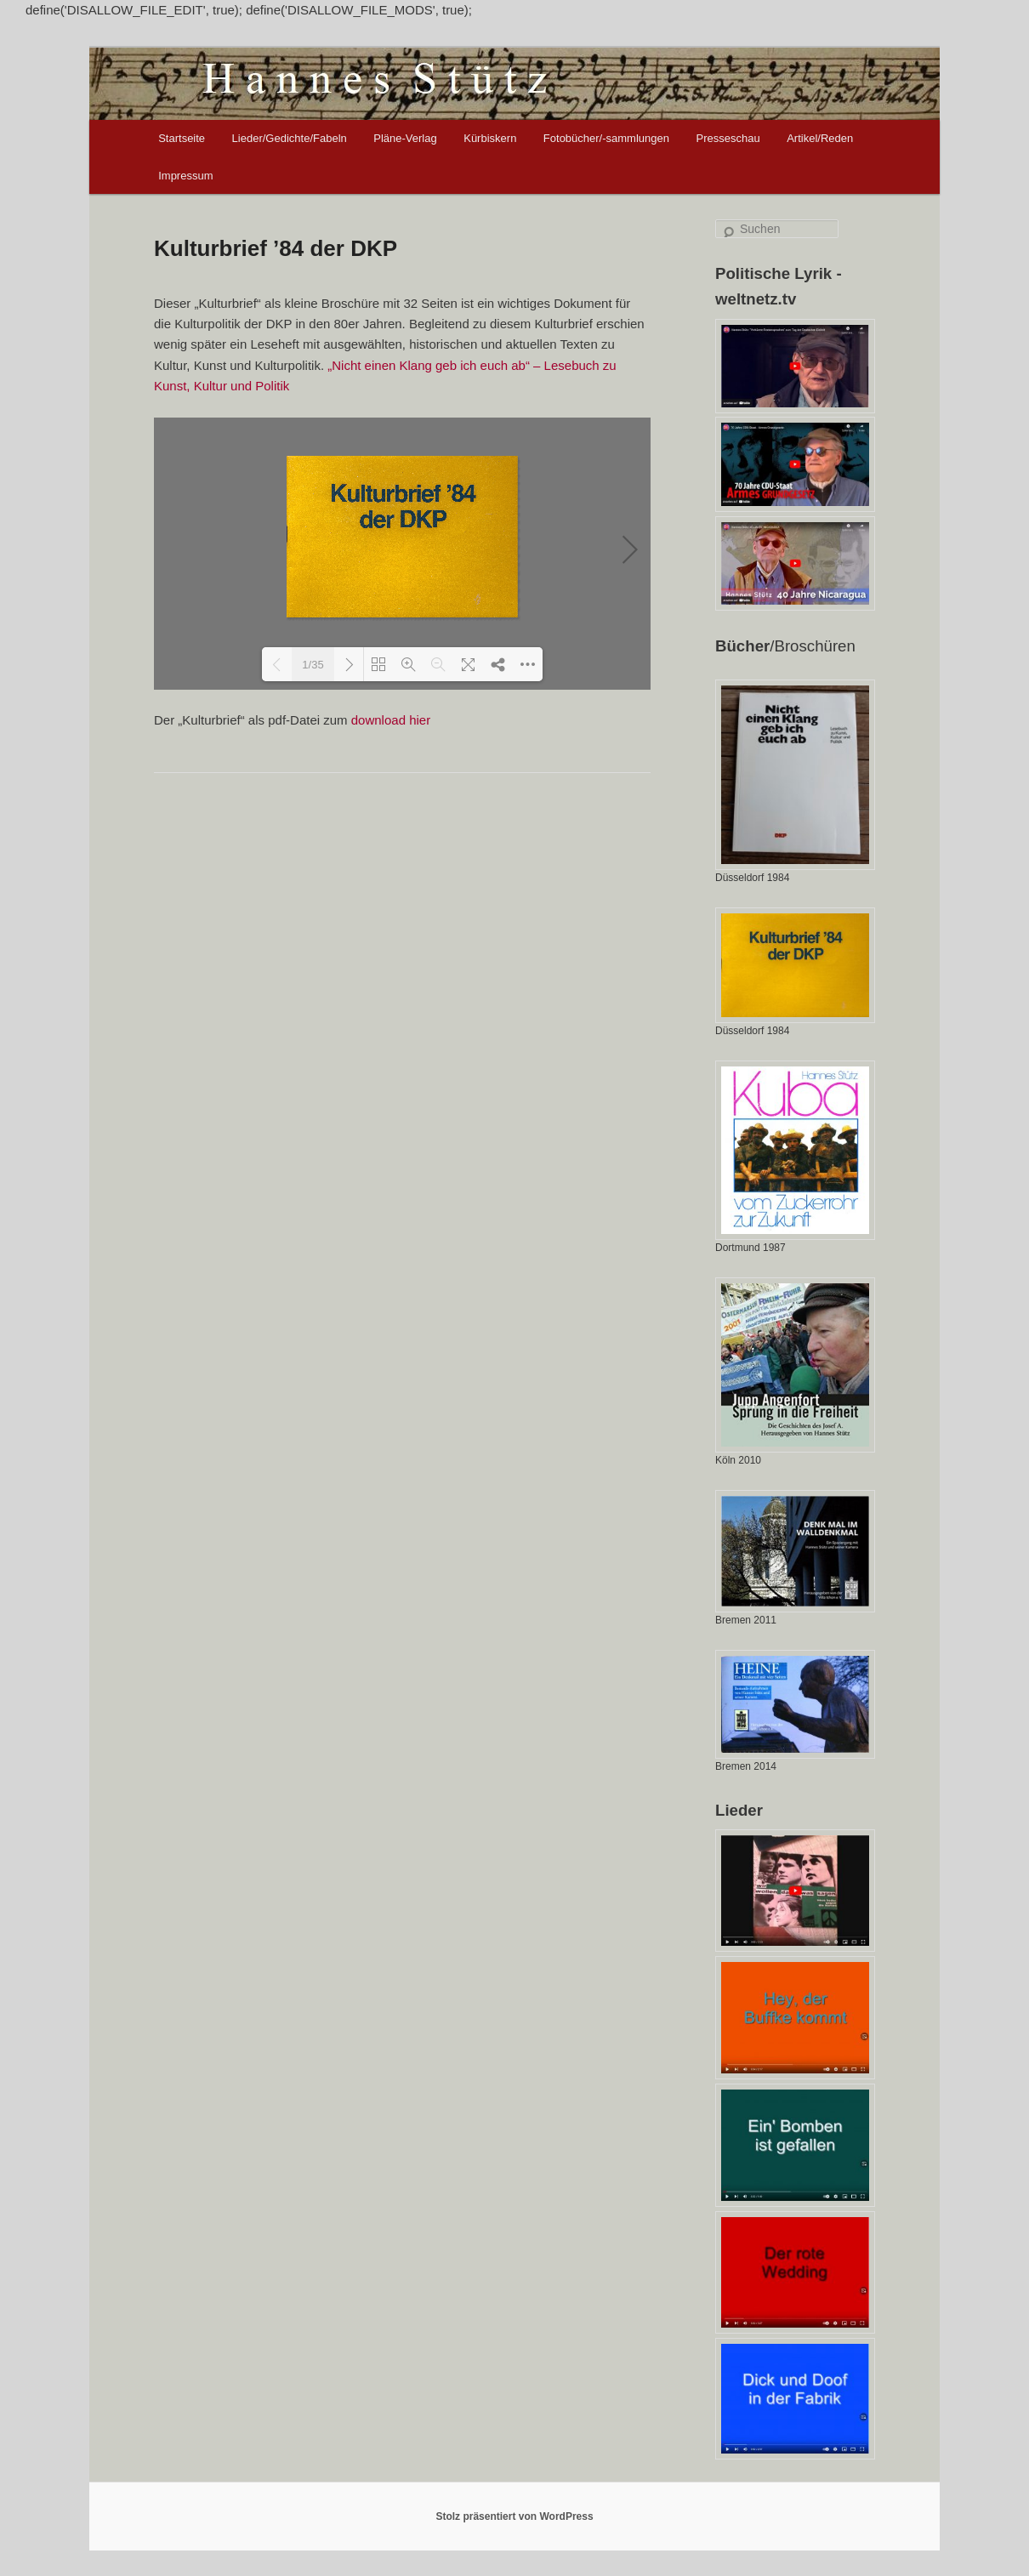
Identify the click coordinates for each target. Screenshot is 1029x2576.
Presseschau (728, 138)
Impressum (185, 175)
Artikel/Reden (820, 138)
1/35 (312, 664)
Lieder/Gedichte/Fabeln (289, 138)
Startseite (181, 138)
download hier (390, 720)
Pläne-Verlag (404, 138)
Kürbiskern (489, 138)
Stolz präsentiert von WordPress (514, 2516)
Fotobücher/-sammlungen (606, 138)
